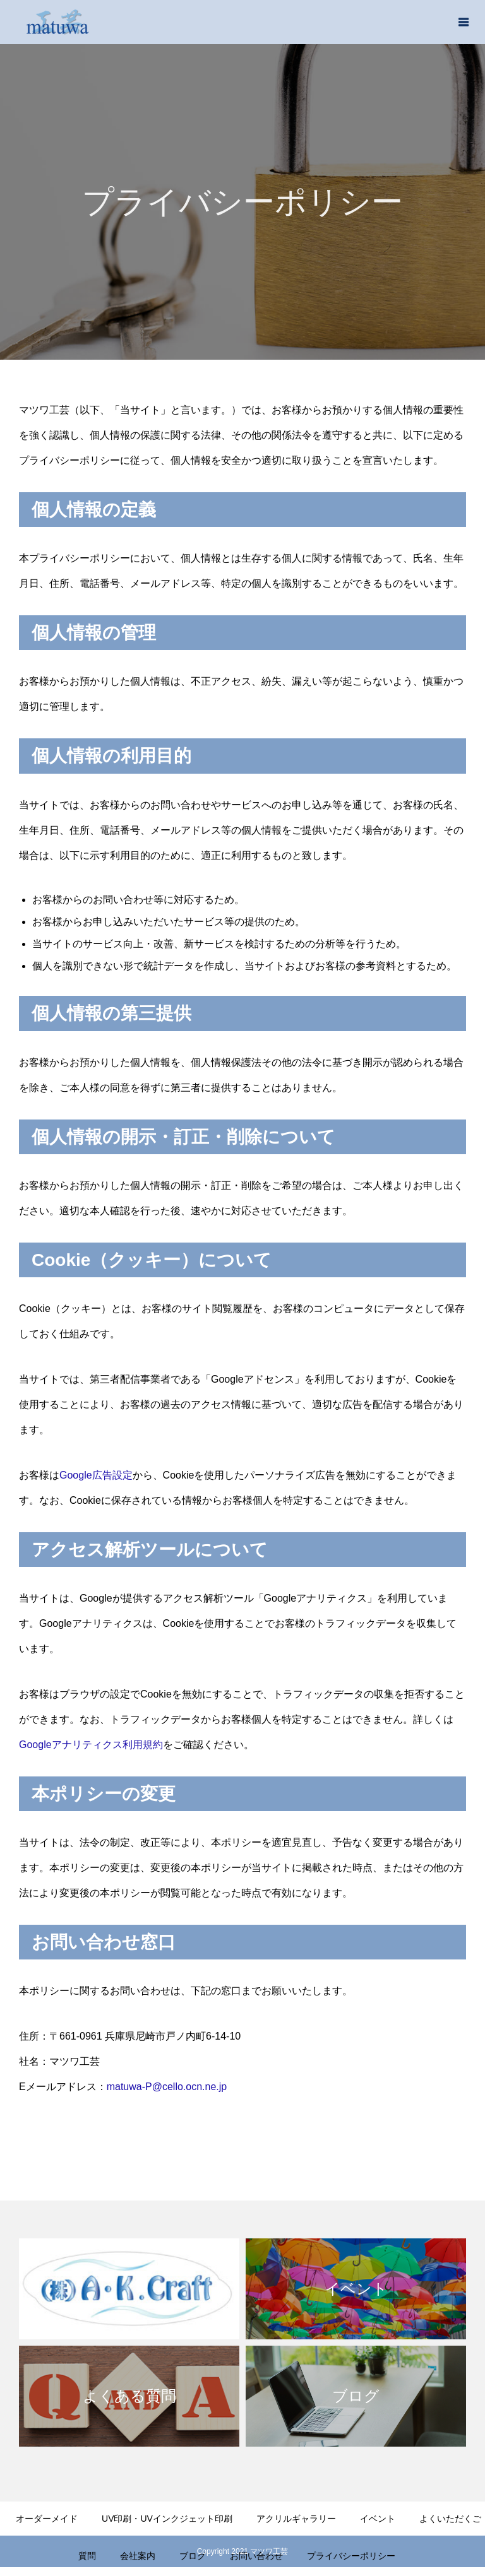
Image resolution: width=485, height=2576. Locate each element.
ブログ (192, 2556)
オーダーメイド (47, 2519)
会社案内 (137, 2556)
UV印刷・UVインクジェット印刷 (167, 2519)
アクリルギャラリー (296, 2519)
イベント (377, 2519)
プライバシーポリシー (351, 2556)
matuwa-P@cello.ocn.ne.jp (167, 2086)
